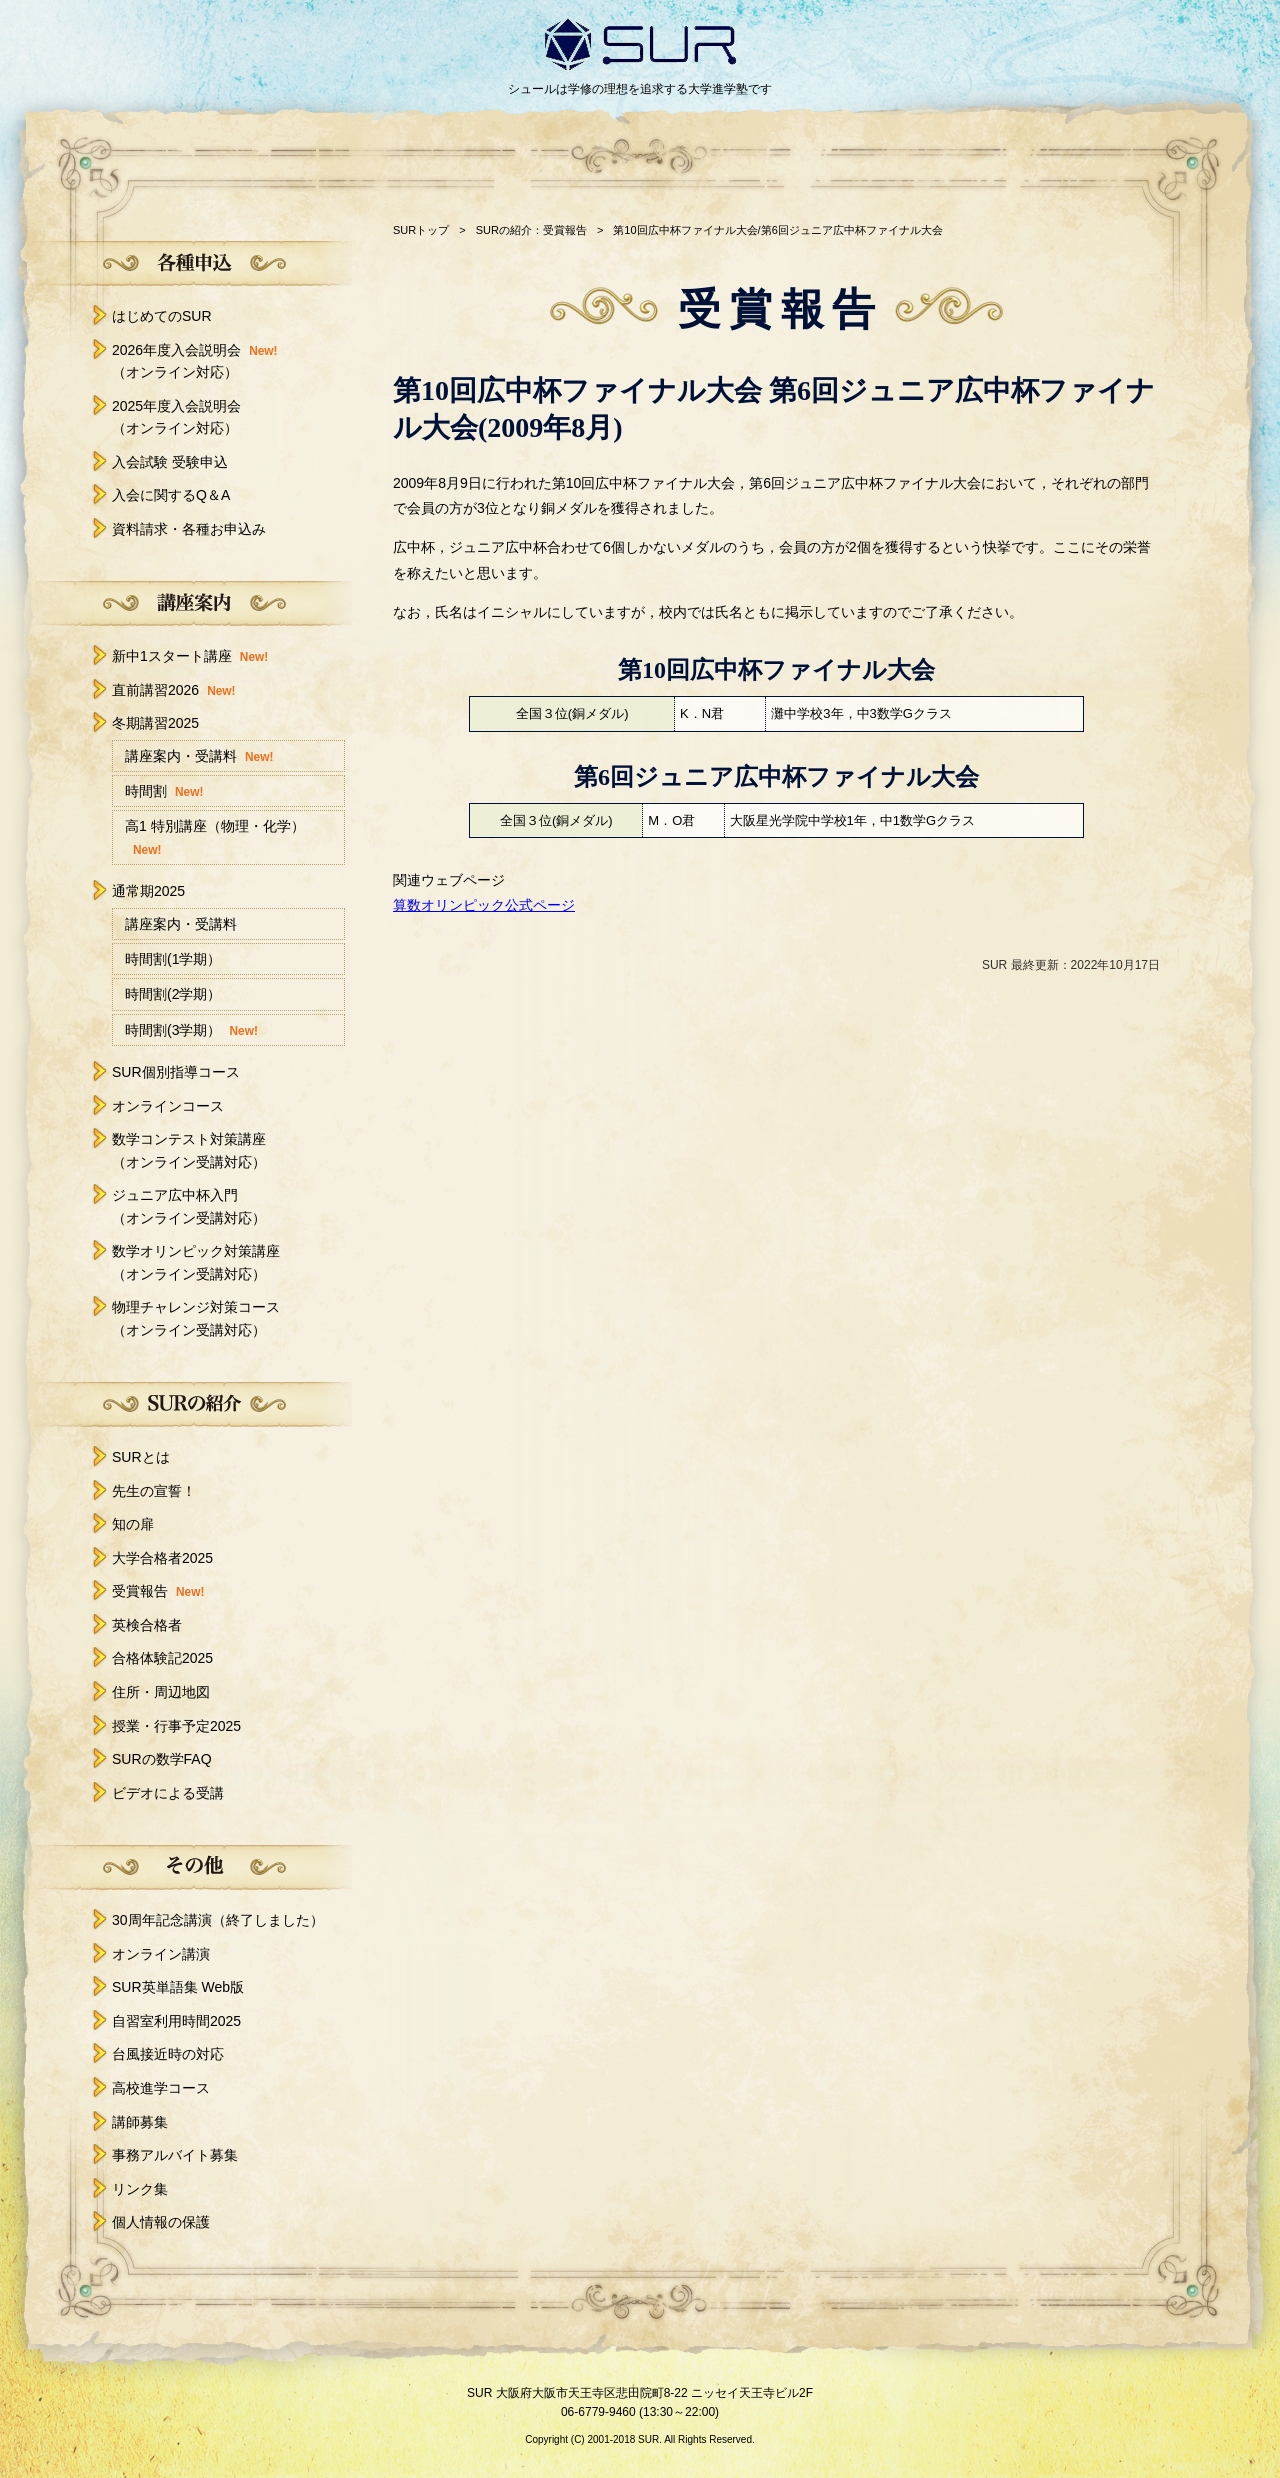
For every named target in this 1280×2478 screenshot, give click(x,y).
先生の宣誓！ (154, 1491)
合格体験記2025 (162, 1658)
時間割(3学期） (191, 1031)
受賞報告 (158, 1591)
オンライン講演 (161, 1954)
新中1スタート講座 (190, 656)
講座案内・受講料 (199, 757)
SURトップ (421, 230)
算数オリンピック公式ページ (484, 905)
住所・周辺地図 (161, 1692)
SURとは (141, 1457)
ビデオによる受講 (168, 1793)
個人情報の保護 (161, 2222)
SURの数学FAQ (162, 1759)
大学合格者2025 (162, 1558)
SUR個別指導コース (176, 1072)
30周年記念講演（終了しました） (218, 1920)
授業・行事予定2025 (176, 1726)
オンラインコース (168, 1106)
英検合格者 (147, 1625)
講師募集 (140, 2122)
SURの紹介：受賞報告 (531, 230)
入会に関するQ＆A (171, 495)
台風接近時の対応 (168, 2054)
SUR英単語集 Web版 (178, 1987)
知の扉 (133, 1524)
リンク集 (140, 2189)
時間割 (164, 792)
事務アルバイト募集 (175, 2155)
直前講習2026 (174, 690)
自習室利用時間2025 (176, 2021)
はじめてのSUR (162, 316)
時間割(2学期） (173, 994)
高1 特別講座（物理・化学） (215, 838)
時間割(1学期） (173, 959)
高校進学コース (161, 2088)
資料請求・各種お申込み (189, 529)
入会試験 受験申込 (170, 462)
